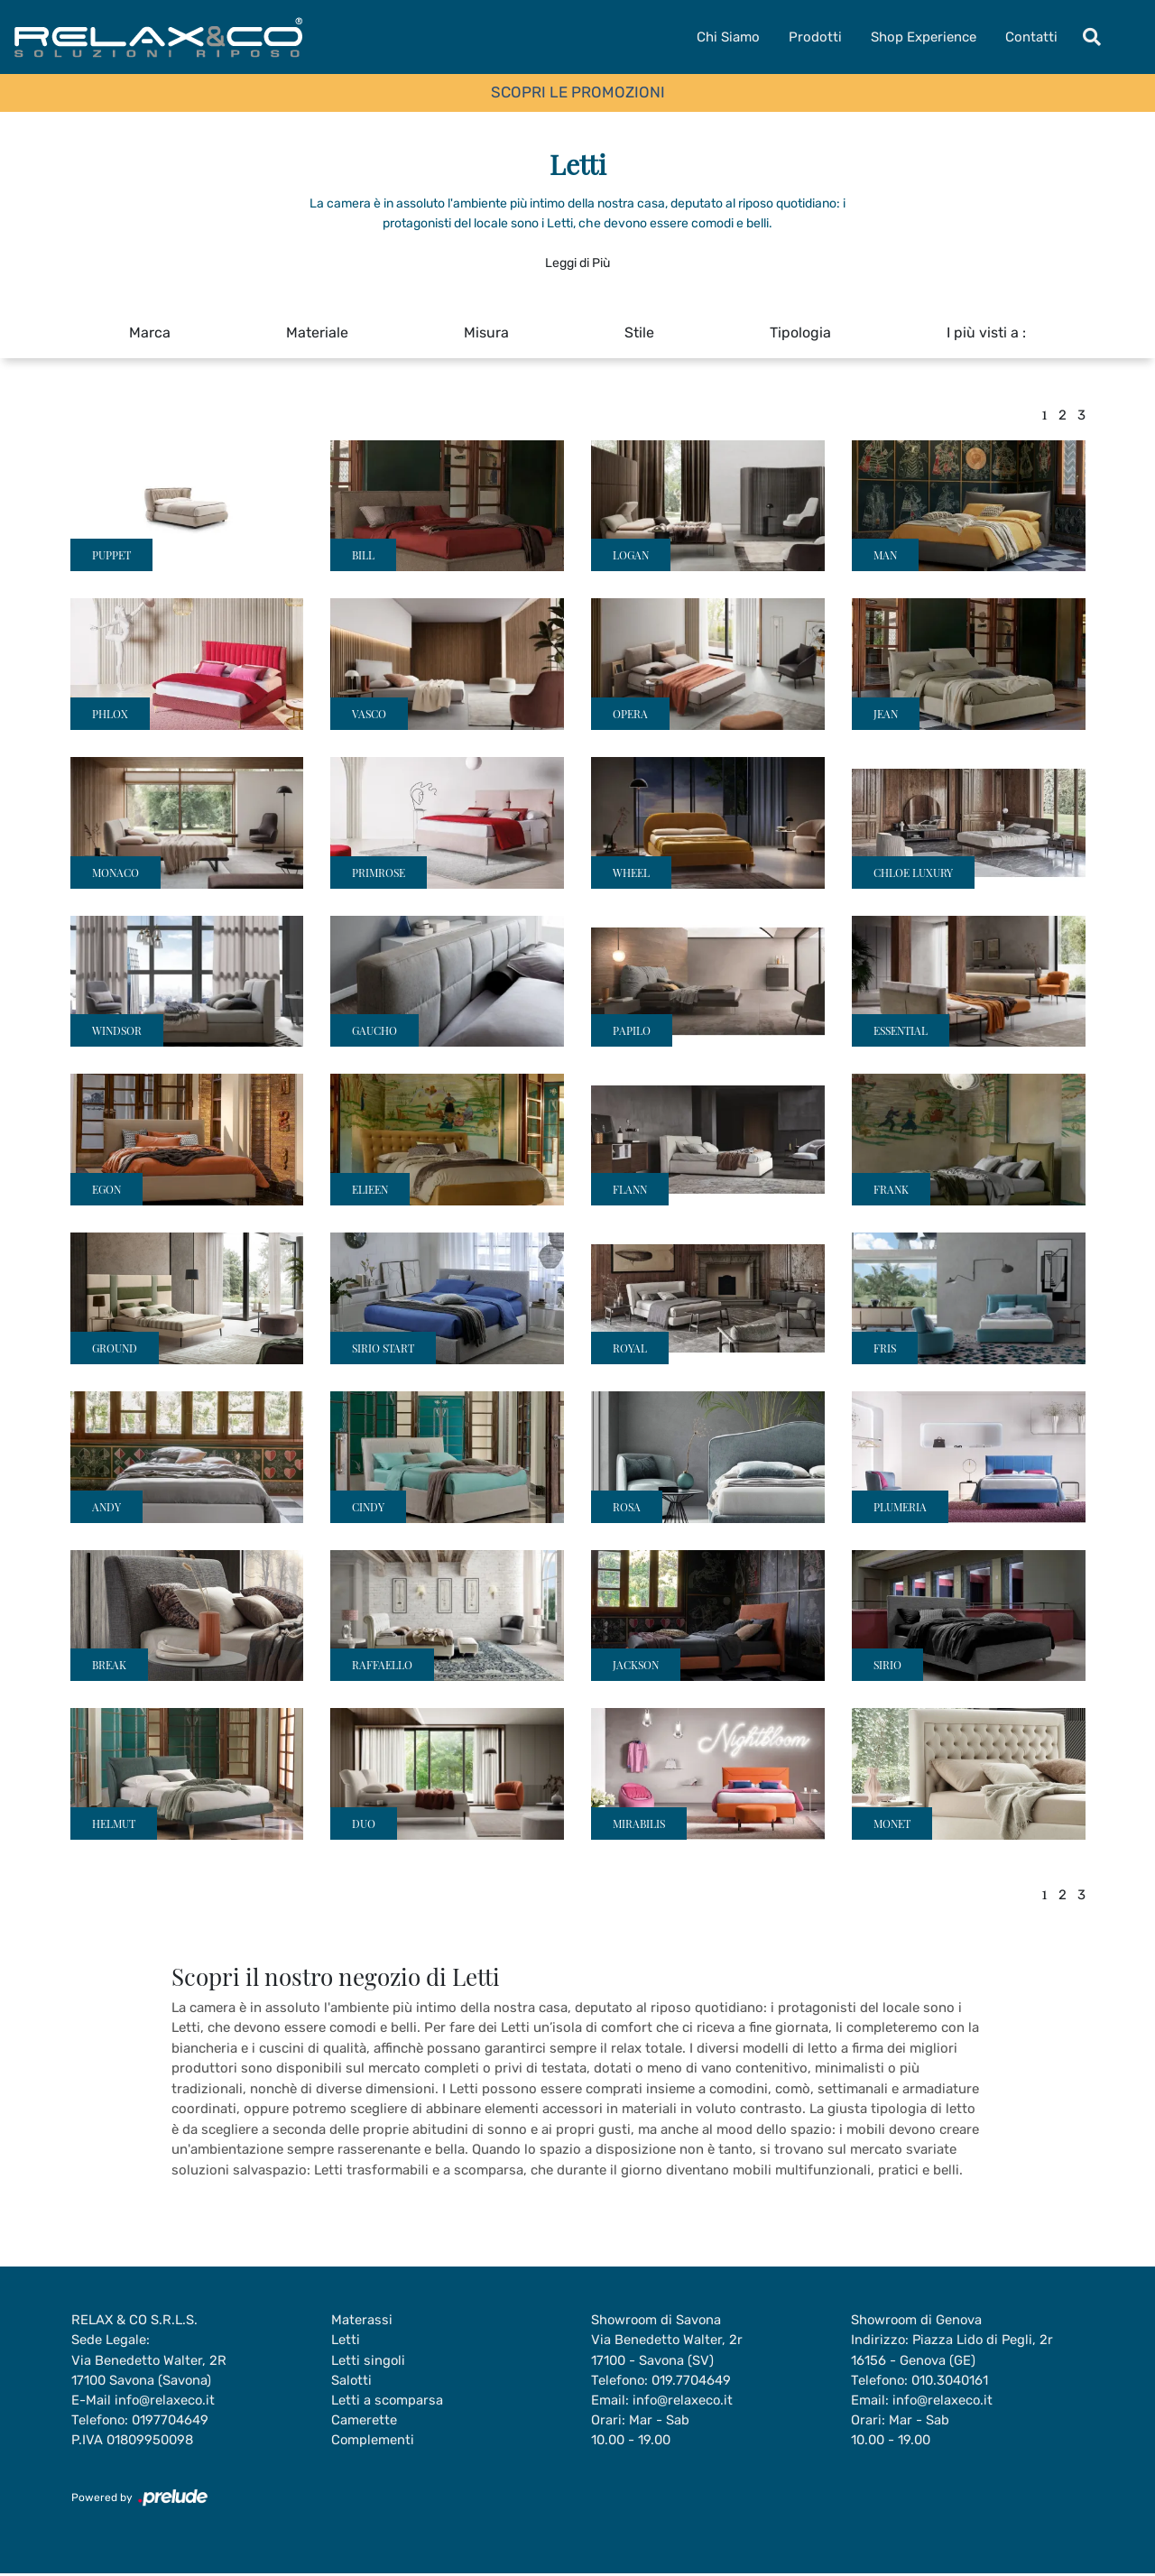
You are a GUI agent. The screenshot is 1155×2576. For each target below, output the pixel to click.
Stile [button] (639, 332)
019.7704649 (694, 2381)
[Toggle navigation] (1092, 37)
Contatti (1031, 37)
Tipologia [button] (800, 332)
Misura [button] (486, 332)
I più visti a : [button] (986, 332)
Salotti (352, 2381)
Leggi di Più (577, 263)
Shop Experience (923, 37)
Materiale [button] (317, 332)
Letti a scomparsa (387, 2401)
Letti (345, 2340)
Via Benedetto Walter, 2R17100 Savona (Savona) (149, 2370)
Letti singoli (368, 2360)
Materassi (362, 2320)
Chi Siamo (728, 37)
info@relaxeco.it (166, 2401)
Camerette (364, 2422)
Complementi (373, 2441)
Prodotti (815, 37)
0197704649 (173, 2422)
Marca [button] (150, 332)
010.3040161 (953, 2381)
